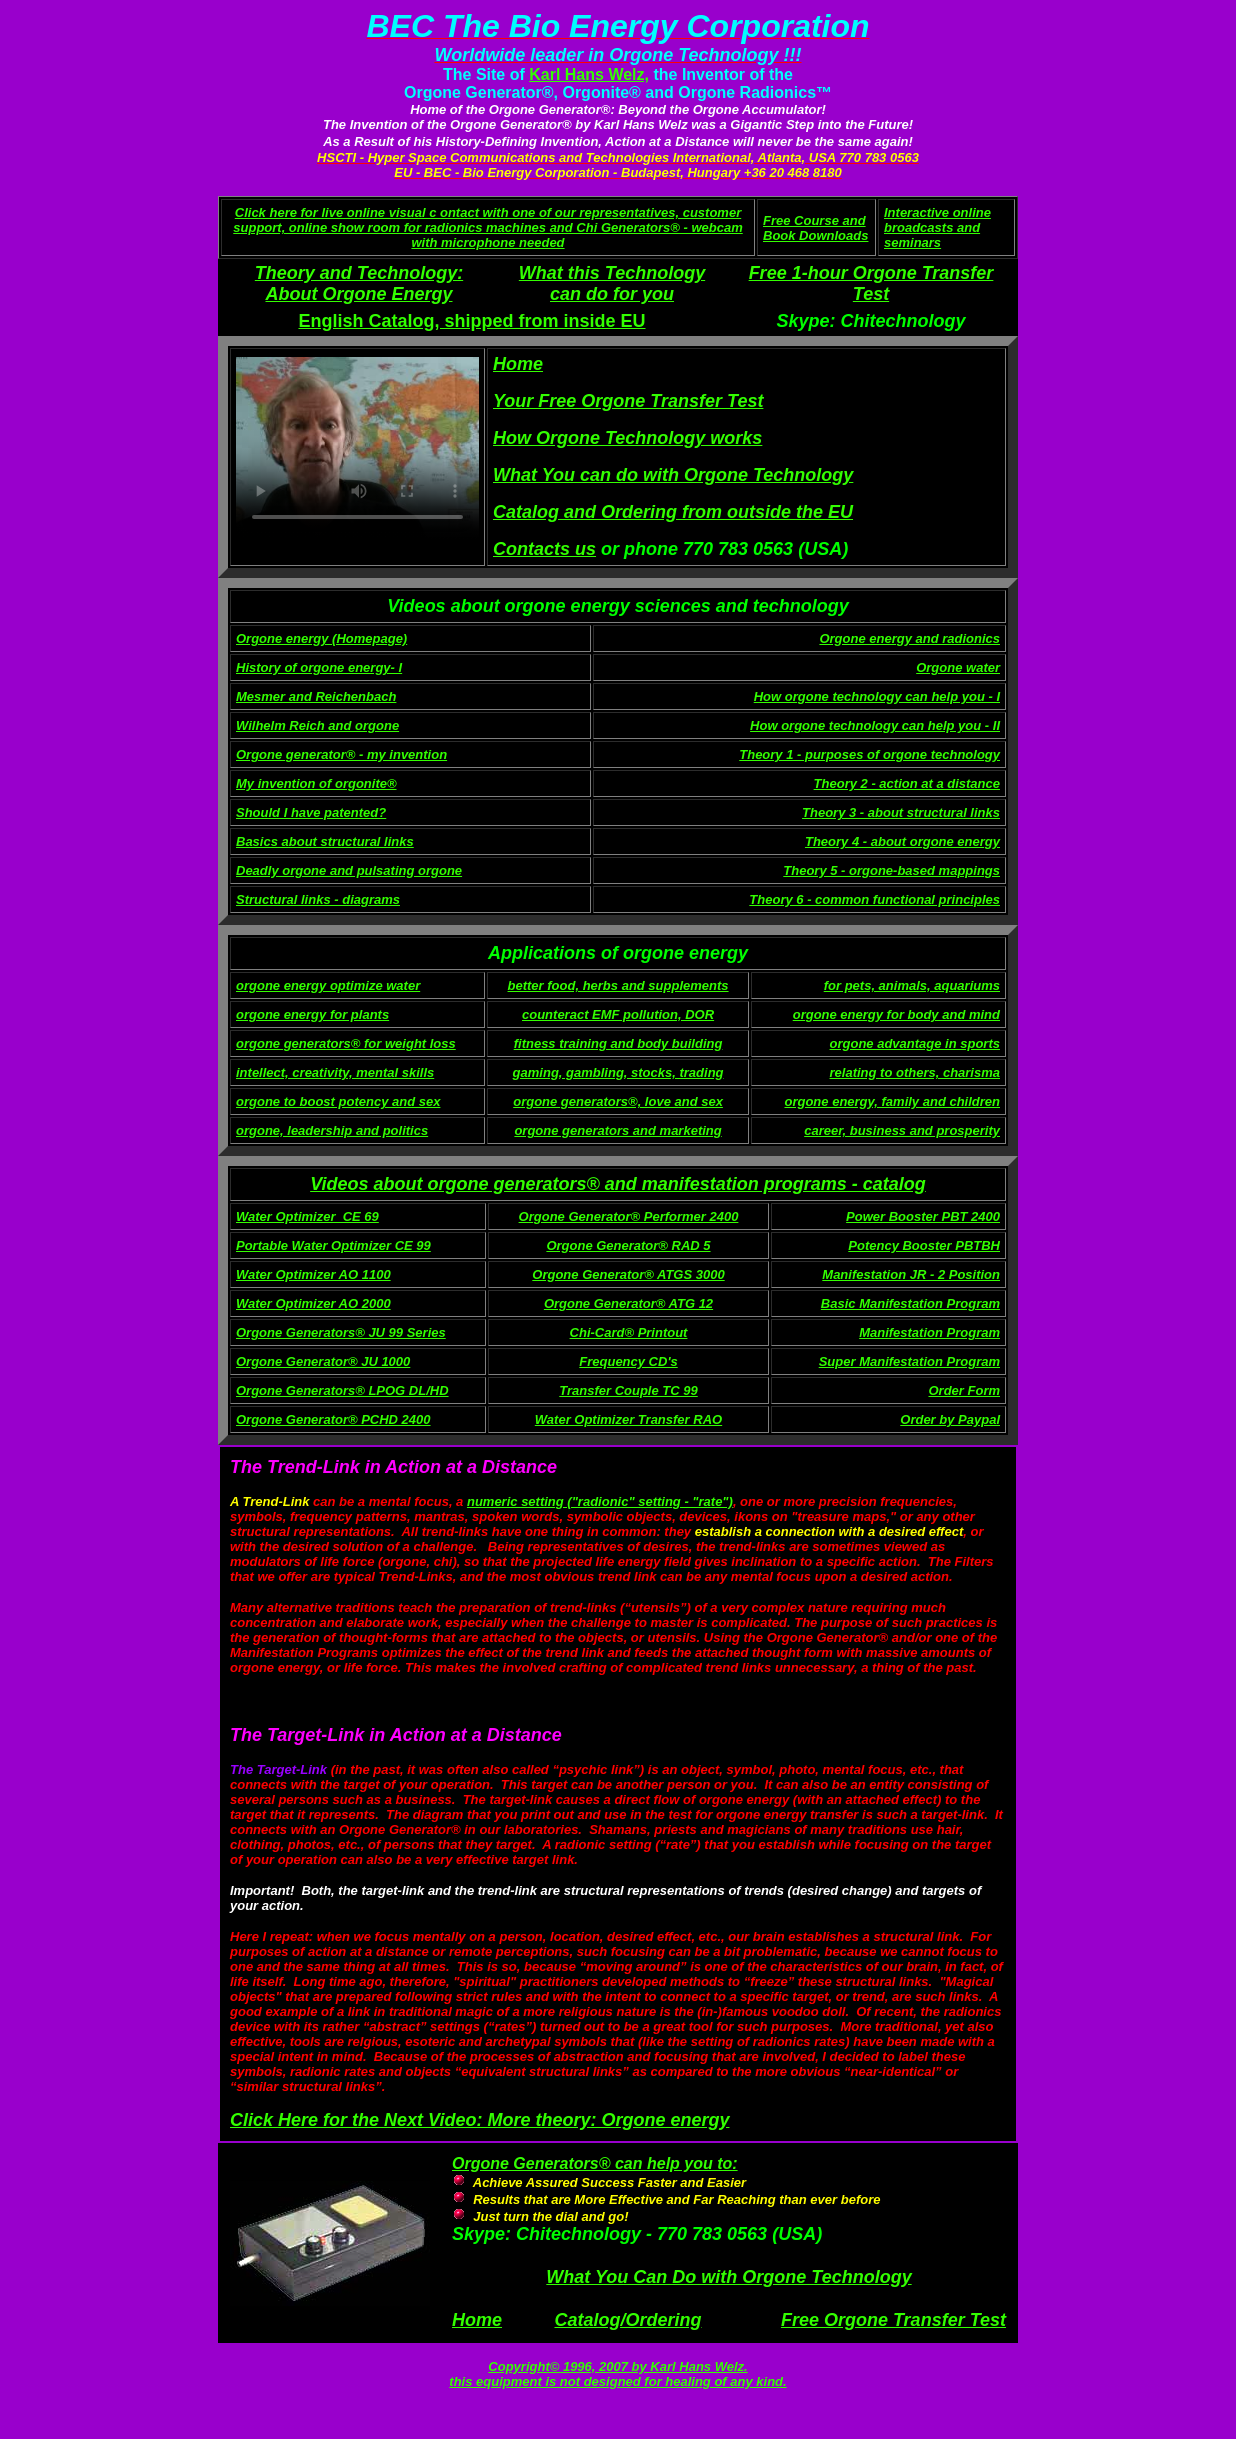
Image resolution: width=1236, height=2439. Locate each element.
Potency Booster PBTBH (924, 1245)
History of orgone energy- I (319, 667)
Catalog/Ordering (627, 2320)
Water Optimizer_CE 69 (307, 1216)
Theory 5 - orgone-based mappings (891, 870)
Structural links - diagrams (318, 899)
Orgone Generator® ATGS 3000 (628, 1274)
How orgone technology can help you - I (877, 696)
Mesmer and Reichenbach (316, 696)
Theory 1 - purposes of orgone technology (869, 754)
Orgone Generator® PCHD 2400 (333, 1419)
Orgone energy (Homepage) (321, 638)
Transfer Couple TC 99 (628, 1390)
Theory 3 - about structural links (901, 812)
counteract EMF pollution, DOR (618, 1014)
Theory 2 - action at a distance (907, 783)
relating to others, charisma (915, 1072)
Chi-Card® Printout (629, 1332)
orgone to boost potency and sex (338, 1101)
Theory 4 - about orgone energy (902, 841)
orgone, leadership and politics (332, 1130)
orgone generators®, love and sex (618, 1101)
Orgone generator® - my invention (341, 754)
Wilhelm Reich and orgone (317, 725)
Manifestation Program (929, 1332)
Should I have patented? (311, 812)
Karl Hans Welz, (589, 74)
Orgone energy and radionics (909, 638)
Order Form (964, 1390)
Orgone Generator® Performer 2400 (629, 1216)
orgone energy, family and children (892, 1101)
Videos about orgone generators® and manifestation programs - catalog (618, 1184)
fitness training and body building (618, 1043)
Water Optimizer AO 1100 (313, 1274)
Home (477, 2320)
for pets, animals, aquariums (912, 985)
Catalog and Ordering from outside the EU (673, 512)
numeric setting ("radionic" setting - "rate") (600, 1501)
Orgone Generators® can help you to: (595, 2163)
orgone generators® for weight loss (346, 1043)
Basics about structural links (325, 841)
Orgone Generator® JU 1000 (323, 1361)
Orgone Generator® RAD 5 (628, 1245)
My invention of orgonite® (316, 783)
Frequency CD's (628, 1361)
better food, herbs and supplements (618, 985)
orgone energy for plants (312, 1014)
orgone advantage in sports (915, 1043)
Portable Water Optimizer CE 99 (333, 1245)
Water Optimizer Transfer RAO (628, 1419)
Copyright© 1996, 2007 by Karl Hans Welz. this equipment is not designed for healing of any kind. (617, 2374)
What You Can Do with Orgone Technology (728, 2277)
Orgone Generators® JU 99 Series (341, 1332)
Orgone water (958, 667)
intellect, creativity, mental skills (335, 1072)
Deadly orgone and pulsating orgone (349, 870)
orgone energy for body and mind (896, 1014)
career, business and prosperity (902, 1130)
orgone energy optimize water (328, 985)
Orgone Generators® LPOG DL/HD (342, 1390)
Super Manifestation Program (909, 1361)
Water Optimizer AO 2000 (313, 1303)
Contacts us (544, 549)
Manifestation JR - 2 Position (911, 1274)
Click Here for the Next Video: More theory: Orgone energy (479, 2120)
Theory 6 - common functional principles (874, 899)
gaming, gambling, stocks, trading (618, 1072)
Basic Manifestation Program (910, 1303)
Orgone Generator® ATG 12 (628, 1303)
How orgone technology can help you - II (875, 725)
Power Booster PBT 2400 (923, 1216)
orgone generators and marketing (617, 1130)
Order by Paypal (950, 1419)
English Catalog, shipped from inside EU (471, 321)
